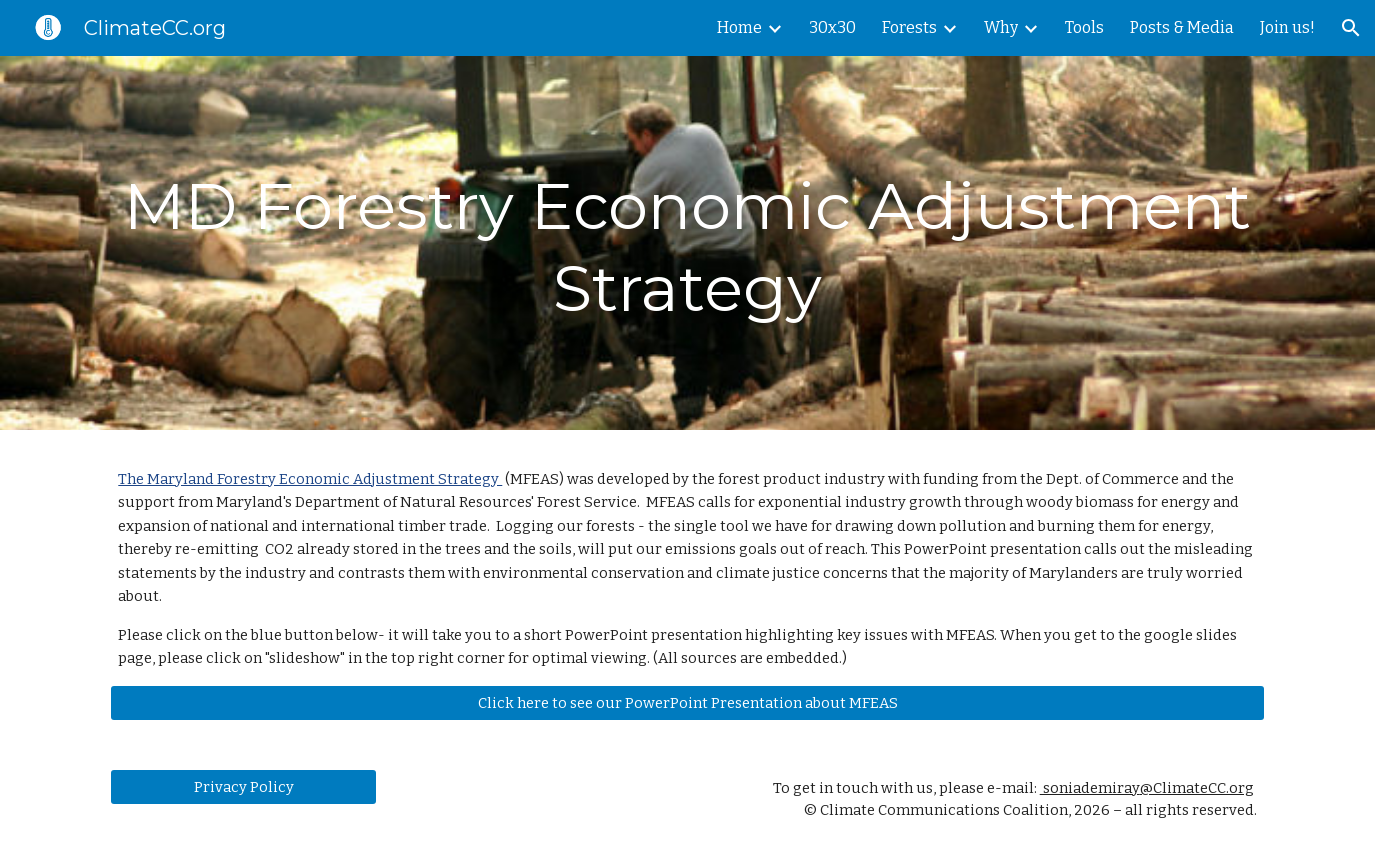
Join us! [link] (1287, 27)
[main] (687, 243)
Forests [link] (909, 27)
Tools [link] (1084, 27)
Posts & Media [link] (1182, 27)
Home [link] (739, 27)
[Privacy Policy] (243, 786)
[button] (1351, 28)
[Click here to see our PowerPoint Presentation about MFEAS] (687, 702)
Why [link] (1001, 27)
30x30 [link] (832, 27)
